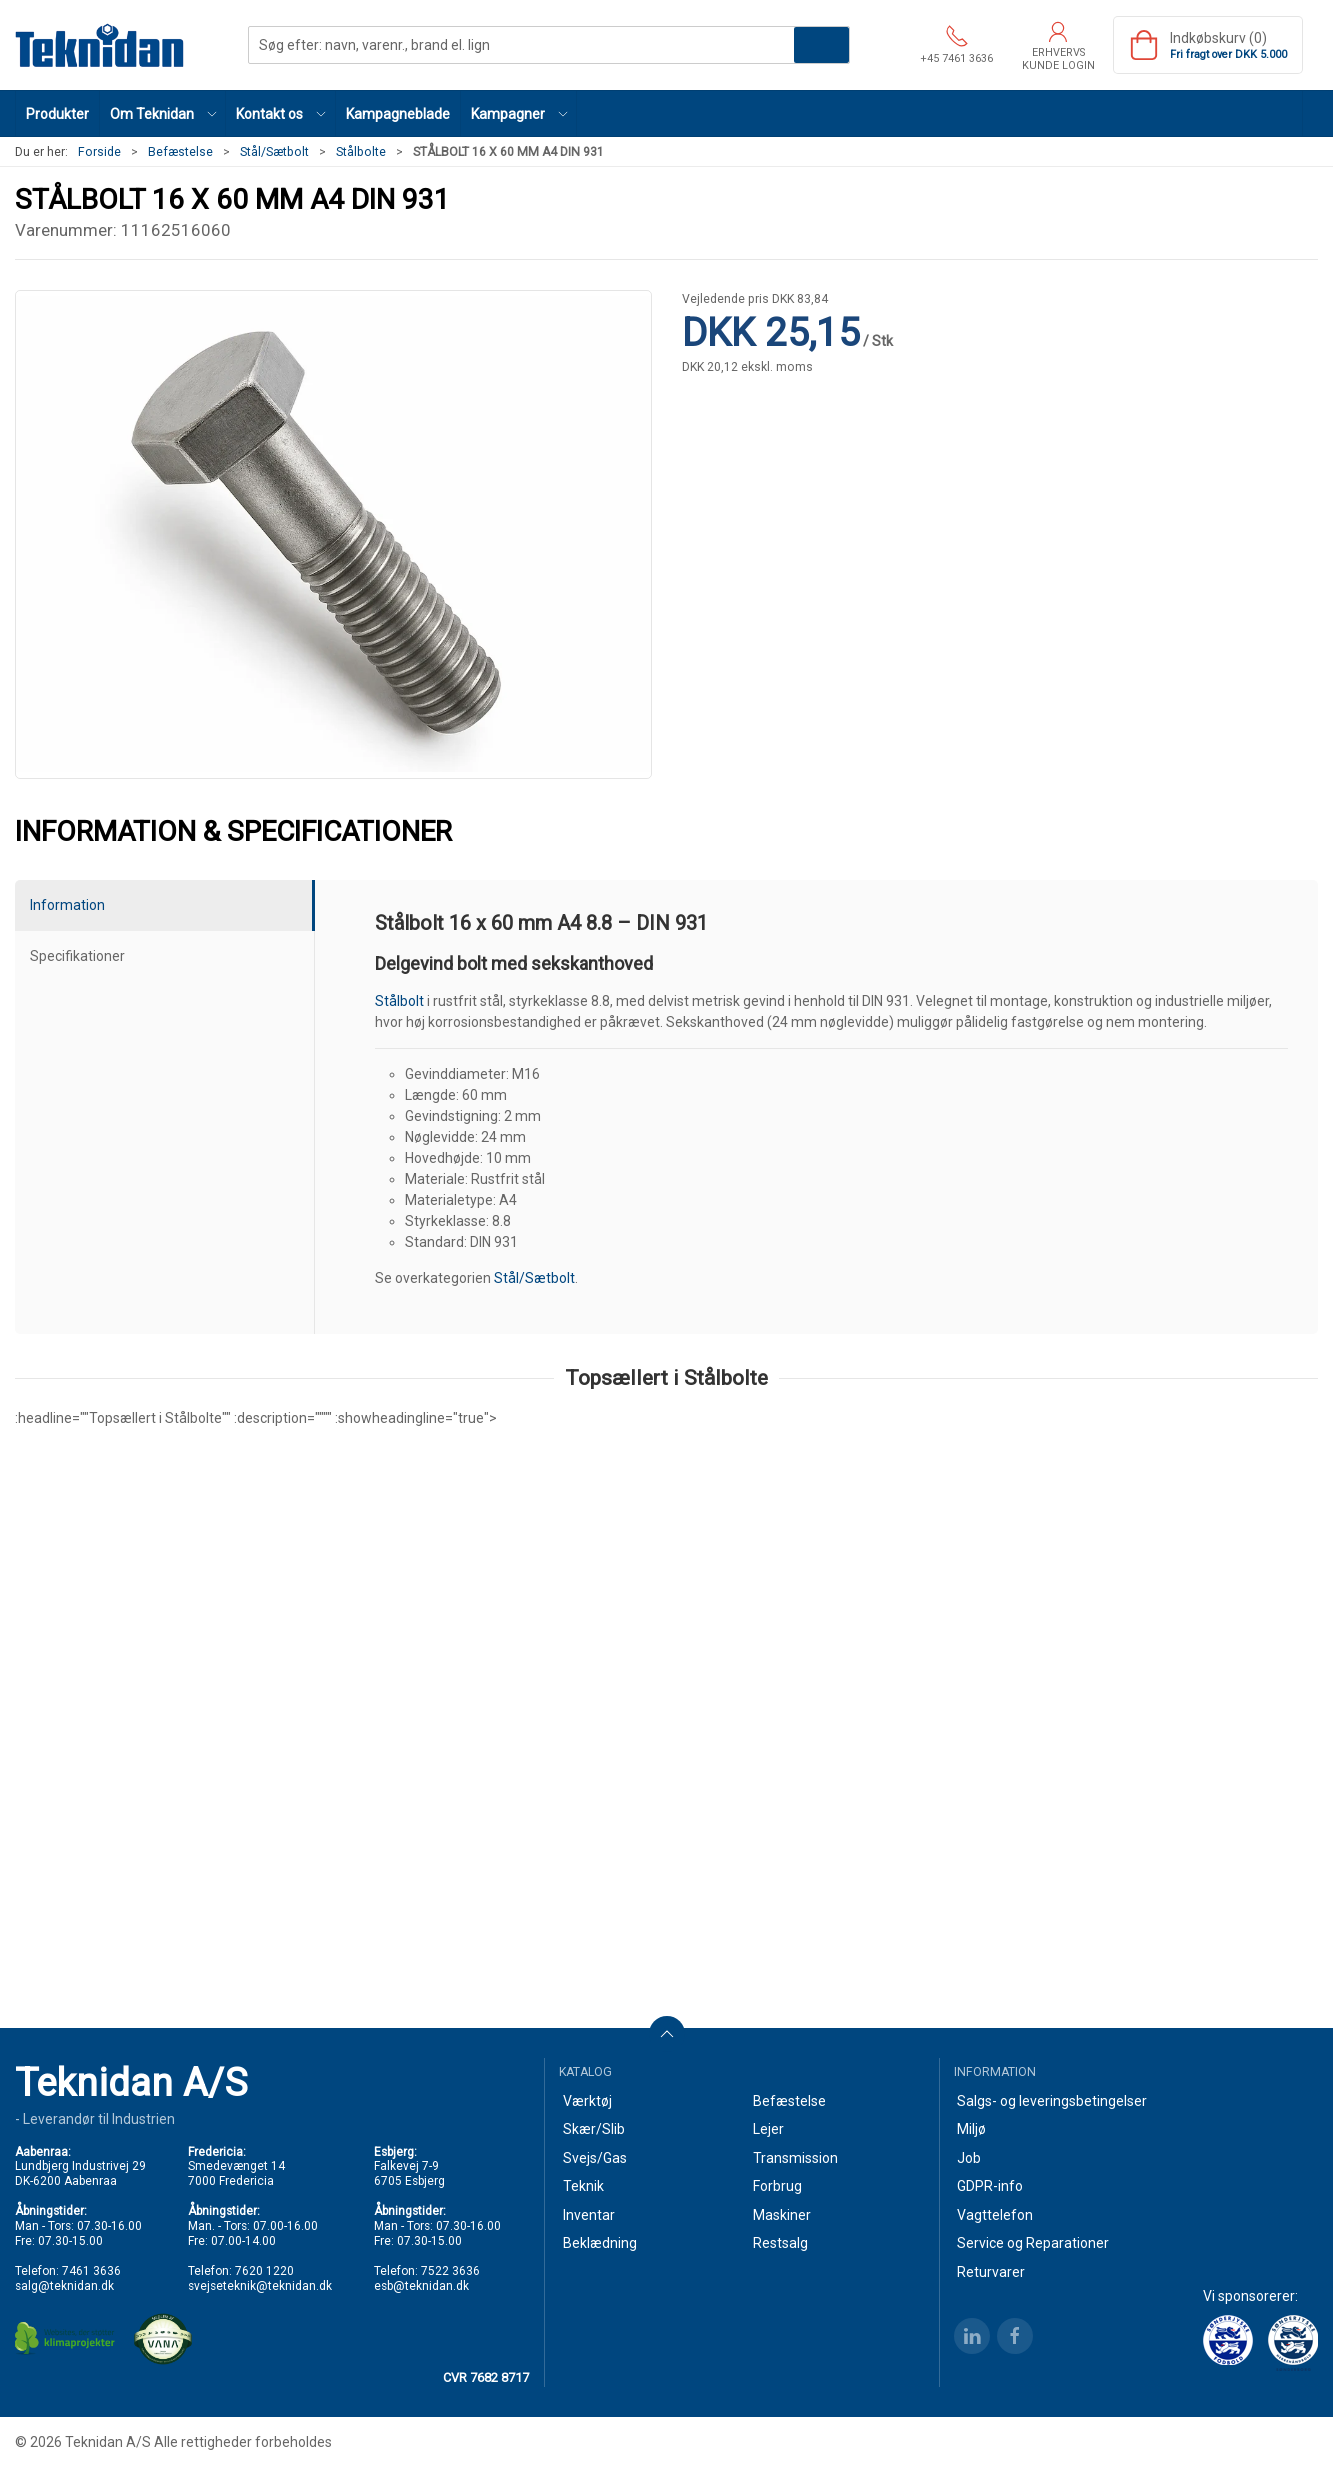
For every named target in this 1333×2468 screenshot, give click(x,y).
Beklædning (600, 2243)
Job (969, 2158)
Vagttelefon (995, 2215)
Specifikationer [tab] (77, 956)
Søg (821, 45)
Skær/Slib (594, 2129)
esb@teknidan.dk (421, 2286)
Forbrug (777, 2186)
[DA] (100, 45)
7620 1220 (264, 2271)
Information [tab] (67, 905)
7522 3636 (450, 2271)
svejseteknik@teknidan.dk (260, 2286)
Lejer (768, 2129)
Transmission (795, 2158)
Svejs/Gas (595, 2158)
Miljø (971, 2129)
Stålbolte (361, 152)
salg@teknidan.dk (64, 2286)
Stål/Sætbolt (274, 152)
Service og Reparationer (1033, 2243)
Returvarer (991, 2272)
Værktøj (587, 2101)
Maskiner (782, 2215)
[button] (163, 113)
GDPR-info (990, 2186)
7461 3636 (91, 2271)
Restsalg (780, 2243)
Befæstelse (180, 152)
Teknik (583, 2186)
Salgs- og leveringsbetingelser (1052, 2101)
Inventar (589, 2215)
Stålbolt (399, 1001)
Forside (99, 152)
